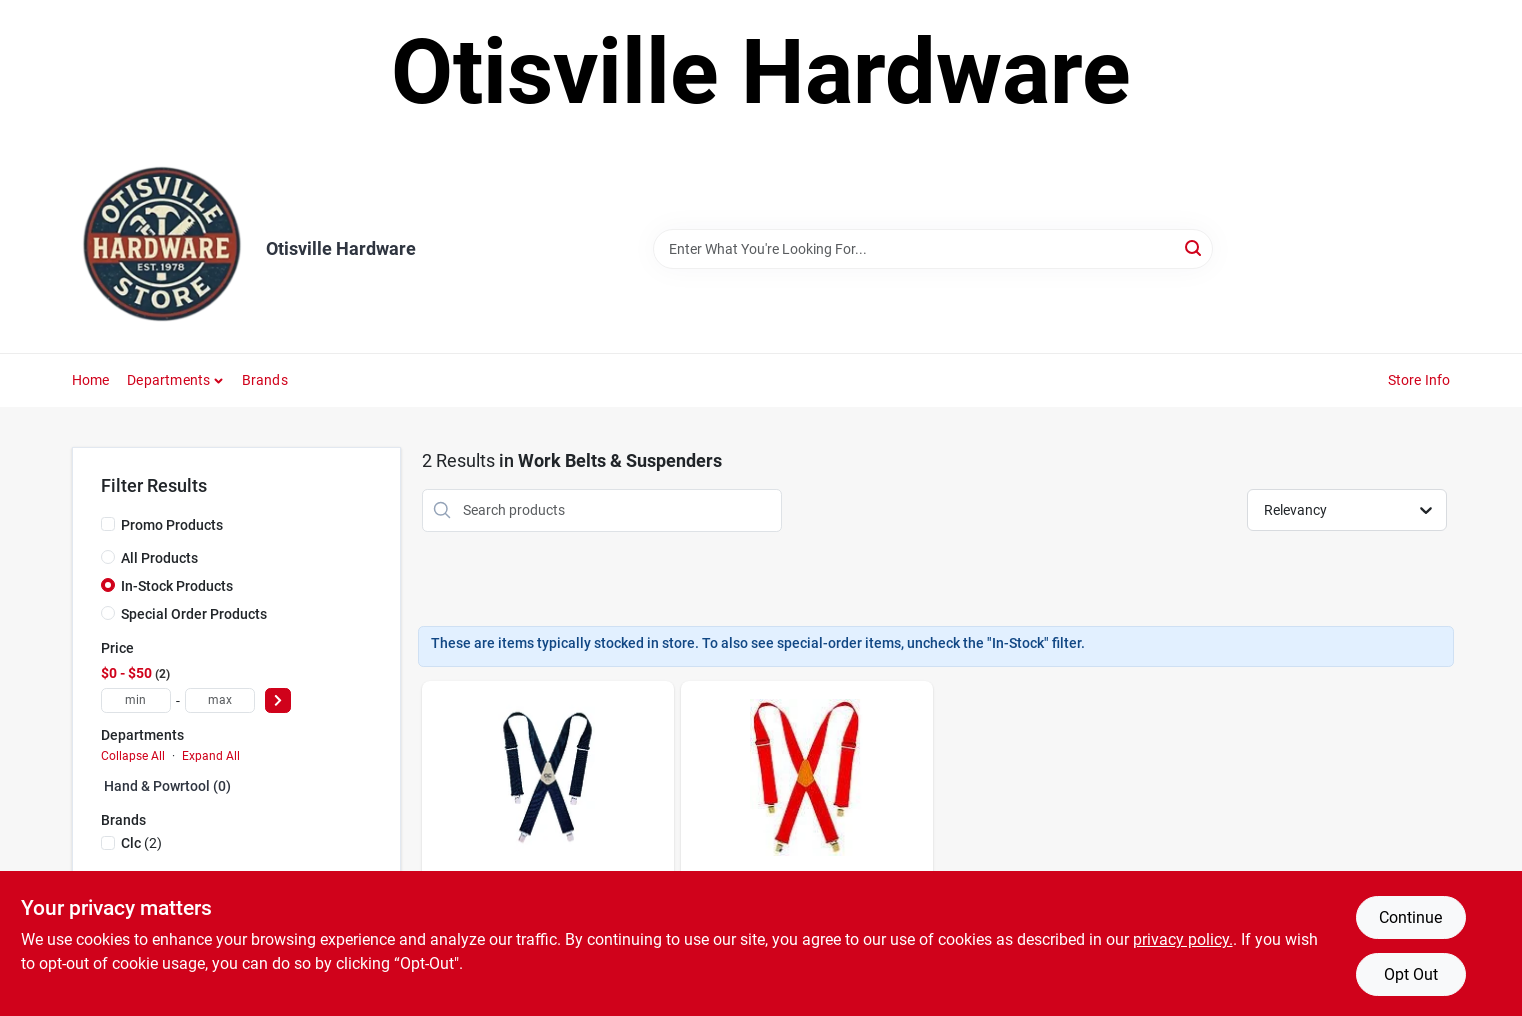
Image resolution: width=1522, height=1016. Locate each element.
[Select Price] (278, 700)
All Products (159, 558)
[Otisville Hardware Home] (162, 249)
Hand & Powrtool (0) (167, 786)
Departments (168, 380)
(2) (141, 843)
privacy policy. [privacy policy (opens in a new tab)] (1183, 939)
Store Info (1419, 380)
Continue (1410, 917)
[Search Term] (933, 249)
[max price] (220, 700)
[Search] (1194, 247)
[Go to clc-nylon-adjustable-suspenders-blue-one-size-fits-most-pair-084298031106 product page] (548, 845)
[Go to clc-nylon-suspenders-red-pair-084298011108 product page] (807, 845)
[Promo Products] (108, 524)
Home (91, 380)
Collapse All (133, 756)
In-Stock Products (177, 586)
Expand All (211, 756)
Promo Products (172, 525)
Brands (265, 380)
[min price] (136, 700)
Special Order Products (194, 614)
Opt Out (1411, 974)
